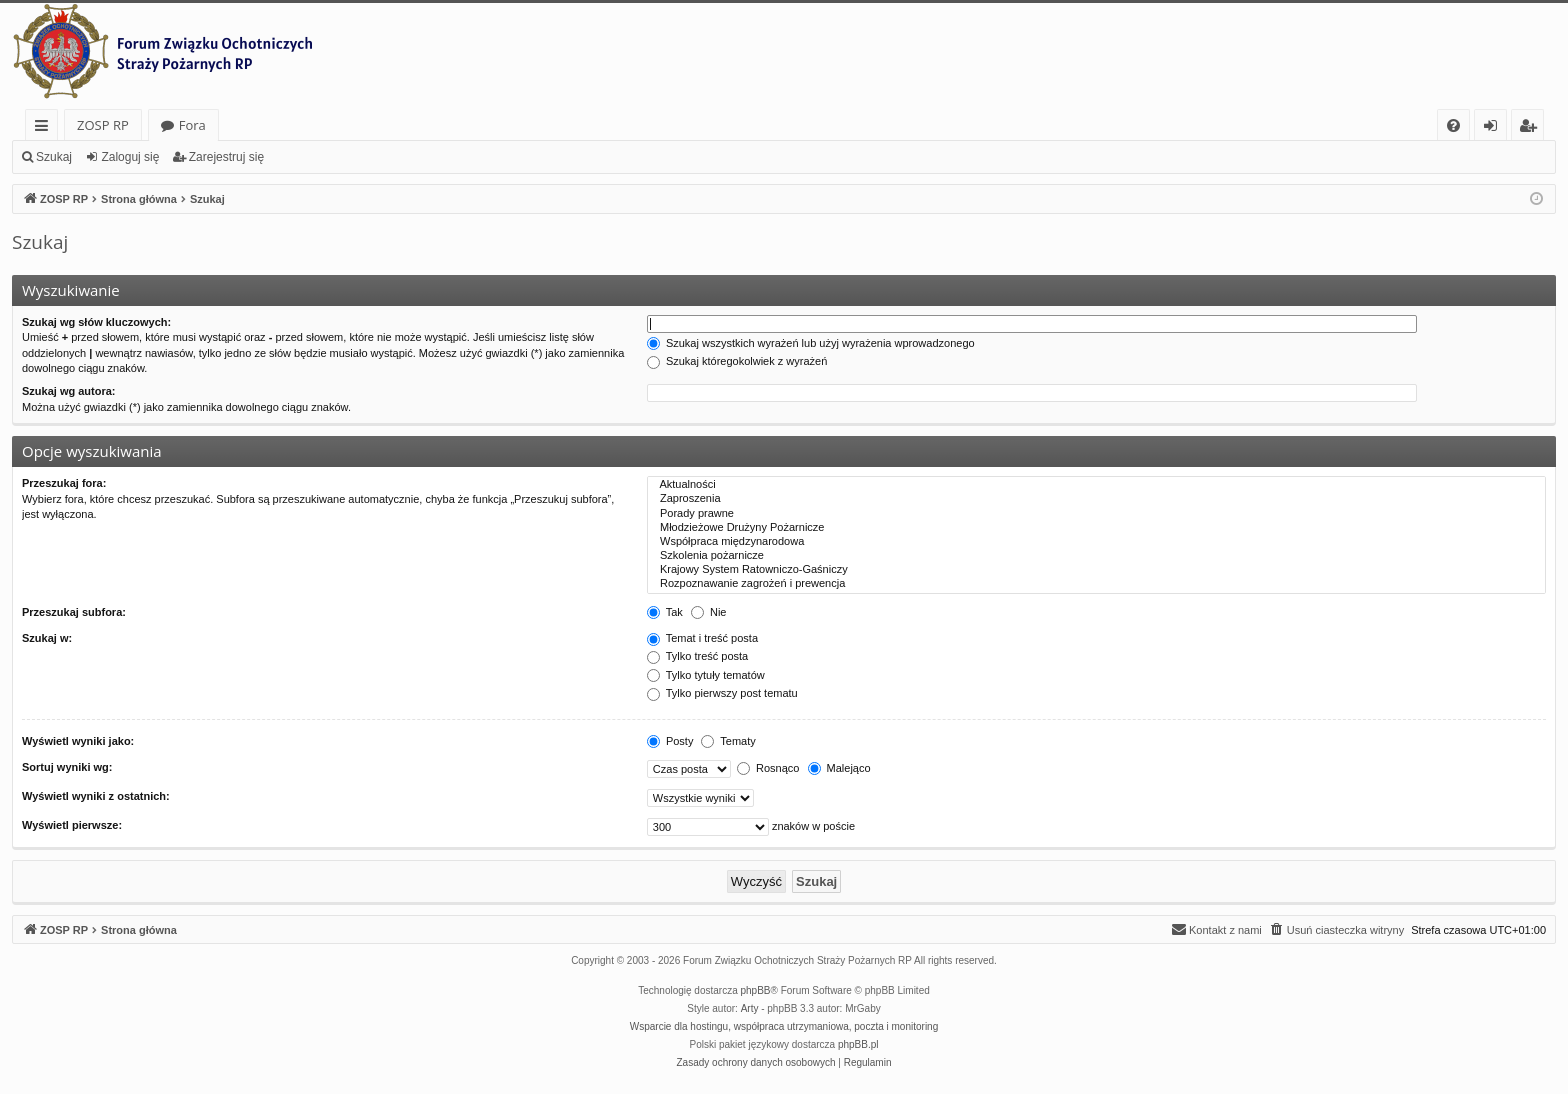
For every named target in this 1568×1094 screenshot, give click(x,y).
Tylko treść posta (697, 656)
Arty (750, 1008)
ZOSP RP (103, 125)
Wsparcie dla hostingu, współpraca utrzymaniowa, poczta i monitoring (784, 1026)
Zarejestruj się (226, 157)
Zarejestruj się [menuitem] (1533, 128)
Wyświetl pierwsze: (72, 825)
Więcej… (45, 128)
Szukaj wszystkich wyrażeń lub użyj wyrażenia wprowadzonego (811, 343)
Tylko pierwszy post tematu (722, 693)
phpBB (756, 990)
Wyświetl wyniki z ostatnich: (96, 796)
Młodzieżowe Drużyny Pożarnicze (1096, 528)
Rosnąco (768, 768)
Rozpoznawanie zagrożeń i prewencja (1096, 584)
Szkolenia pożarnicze (1096, 556)
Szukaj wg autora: (69, 391)
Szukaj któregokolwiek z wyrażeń (737, 361)
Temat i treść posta (702, 638)
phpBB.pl (858, 1044)
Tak (665, 612)
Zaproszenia (1096, 499)
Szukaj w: (47, 638)
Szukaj (54, 157)
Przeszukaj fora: (64, 483)
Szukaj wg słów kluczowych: (96, 322)
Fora (192, 125)
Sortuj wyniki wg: (67, 767)
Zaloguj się (130, 157)
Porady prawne (1096, 514)
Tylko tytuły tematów (706, 675)
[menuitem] (1453, 125)
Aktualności (1096, 485)
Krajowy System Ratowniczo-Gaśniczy (1096, 570)
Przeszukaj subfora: (74, 612)
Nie (709, 612)
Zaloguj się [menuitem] (1494, 128)
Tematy (728, 741)
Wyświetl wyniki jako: (78, 741)
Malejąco (839, 768)
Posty (670, 741)
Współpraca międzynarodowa (1096, 542)
